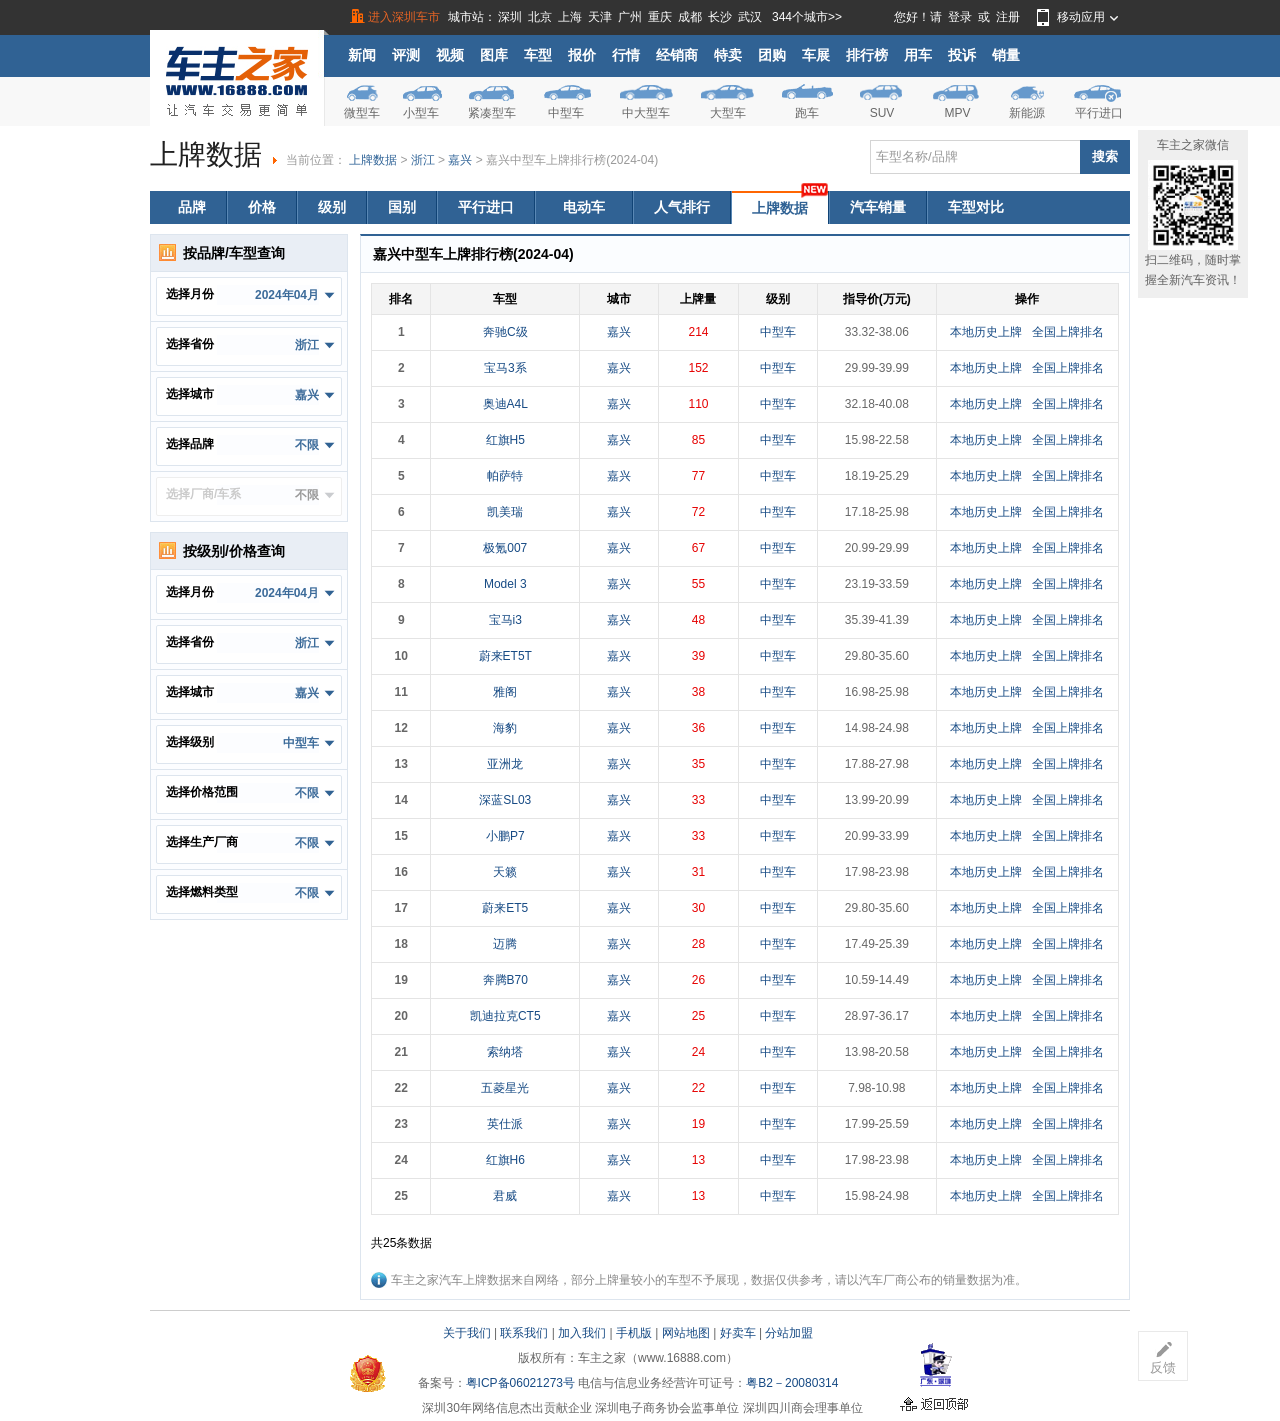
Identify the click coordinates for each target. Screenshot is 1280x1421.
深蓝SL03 (505, 800)
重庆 (660, 17)
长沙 (720, 17)
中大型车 (646, 113)
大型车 (728, 113)
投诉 (962, 55)
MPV (957, 113)
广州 (630, 17)
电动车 (584, 207)
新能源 (1027, 113)
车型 (538, 55)
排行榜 (867, 55)
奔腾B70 (505, 980)
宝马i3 (505, 620)
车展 (816, 55)
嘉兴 (460, 160)
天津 (600, 17)
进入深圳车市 (404, 17)
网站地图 (686, 1333)
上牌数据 (373, 160)
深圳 (510, 17)
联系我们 (524, 1333)
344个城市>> (807, 17)
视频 (450, 55)
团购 (772, 55)
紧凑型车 (492, 113)
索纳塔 (505, 1052)
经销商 (677, 55)
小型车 (421, 113)
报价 (582, 55)
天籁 (505, 872)
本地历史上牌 (986, 332)
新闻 (362, 55)
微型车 (362, 113)
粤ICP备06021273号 (520, 1383)
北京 (540, 17)
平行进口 (1099, 113)
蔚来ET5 (505, 908)
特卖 (728, 55)
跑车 (807, 113)
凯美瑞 (505, 512)
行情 (626, 55)
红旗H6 (505, 1160)
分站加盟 (789, 1333)
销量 (1006, 55)
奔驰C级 (505, 332)
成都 (690, 17)
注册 (1008, 17)
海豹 (505, 728)
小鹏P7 (505, 836)
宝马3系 (505, 368)
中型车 (566, 113)
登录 (960, 17)
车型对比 (976, 207)
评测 (406, 55)
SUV (882, 113)
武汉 (750, 17)
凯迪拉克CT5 (505, 1016)
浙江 (423, 160)
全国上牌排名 (1068, 332)
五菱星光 (505, 1088)
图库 (494, 55)
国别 (402, 207)
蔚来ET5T (505, 656)
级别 (332, 207)
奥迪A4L (505, 404)
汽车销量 (878, 207)
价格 (262, 207)
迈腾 (505, 944)
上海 (570, 17)
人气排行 (682, 207)
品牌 (192, 207)
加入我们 (582, 1333)
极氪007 (505, 548)
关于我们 (467, 1333)
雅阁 (505, 692)
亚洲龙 (505, 764)
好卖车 (738, 1333)
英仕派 (505, 1124)
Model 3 (505, 584)
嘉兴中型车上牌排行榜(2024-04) (572, 160)
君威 (505, 1196)
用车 (918, 55)
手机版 (634, 1333)
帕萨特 (505, 476)
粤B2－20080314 (792, 1383)
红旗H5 (505, 440)
